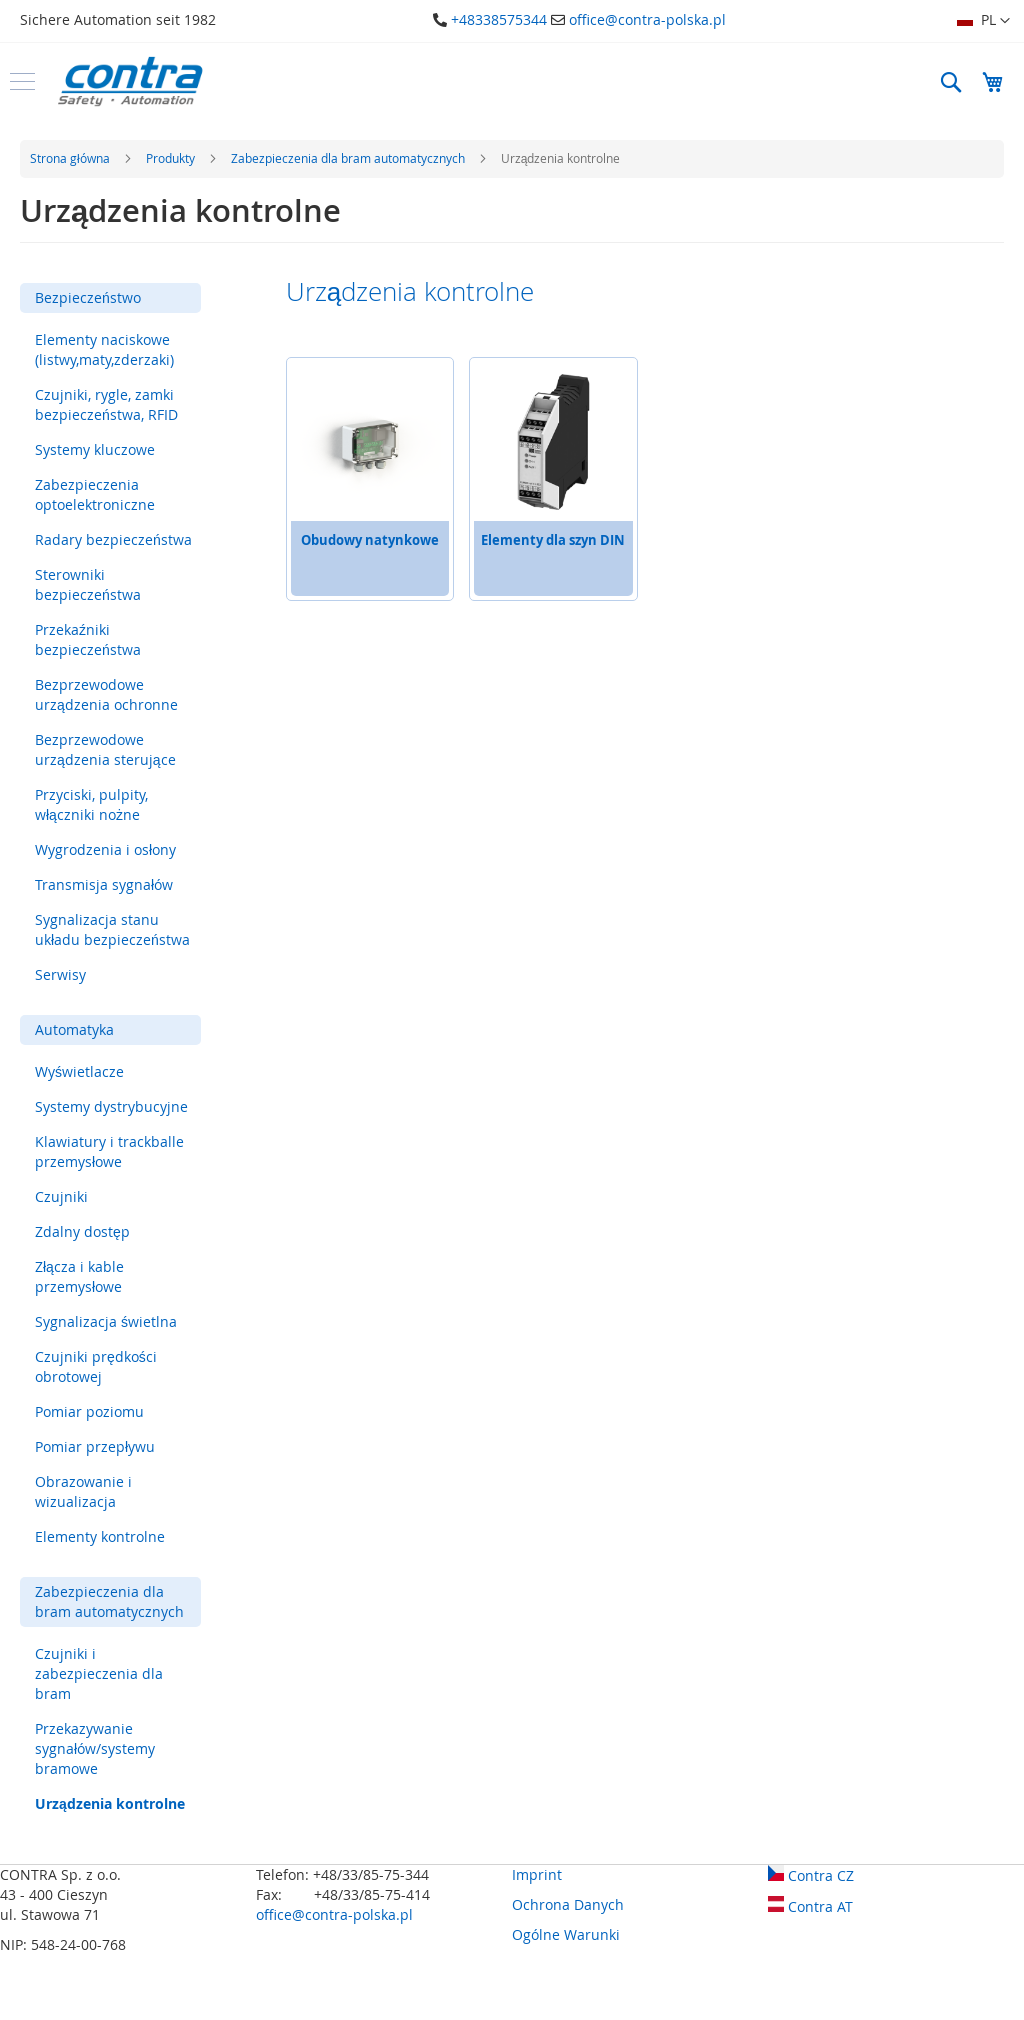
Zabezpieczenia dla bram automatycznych (349, 158)
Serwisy (60, 974)
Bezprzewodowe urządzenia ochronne (106, 694)
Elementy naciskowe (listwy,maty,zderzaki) (104, 349)
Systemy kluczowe (95, 449)
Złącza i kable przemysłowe (79, 1276)
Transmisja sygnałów (104, 884)
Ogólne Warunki (566, 1934)
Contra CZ (811, 1875)
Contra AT (810, 1906)
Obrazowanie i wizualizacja (83, 1491)
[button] (983, 21)
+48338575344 (499, 19)
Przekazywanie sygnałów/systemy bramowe (95, 1748)
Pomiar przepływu (95, 1446)
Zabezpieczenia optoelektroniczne (95, 494)
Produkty (172, 158)
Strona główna (71, 158)
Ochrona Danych (568, 1904)
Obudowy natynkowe (370, 540)
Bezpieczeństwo (88, 297)
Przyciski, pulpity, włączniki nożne (91, 804)
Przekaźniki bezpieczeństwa (88, 639)
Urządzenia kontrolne (110, 1803)
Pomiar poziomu (89, 1411)
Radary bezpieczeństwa (113, 539)
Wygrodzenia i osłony (105, 849)
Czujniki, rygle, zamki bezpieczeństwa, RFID (106, 404)
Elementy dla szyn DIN (553, 540)
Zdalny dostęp (82, 1231)
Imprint (537, 1874)
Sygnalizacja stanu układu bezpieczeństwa (112, 929)
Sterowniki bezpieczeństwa (88, 584)
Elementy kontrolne (100, 1536)
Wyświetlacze (79, 1071)
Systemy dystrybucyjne (111, 1106)
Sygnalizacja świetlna (106, 1321)
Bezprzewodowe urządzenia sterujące (105, 749)
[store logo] (130, 81)
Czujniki (61, 1196)
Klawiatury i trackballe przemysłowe (109, 1151)
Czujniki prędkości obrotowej (96, 1366)
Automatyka (74, 1029)
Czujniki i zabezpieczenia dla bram (99, 1673)
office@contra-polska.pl (647, 19)
